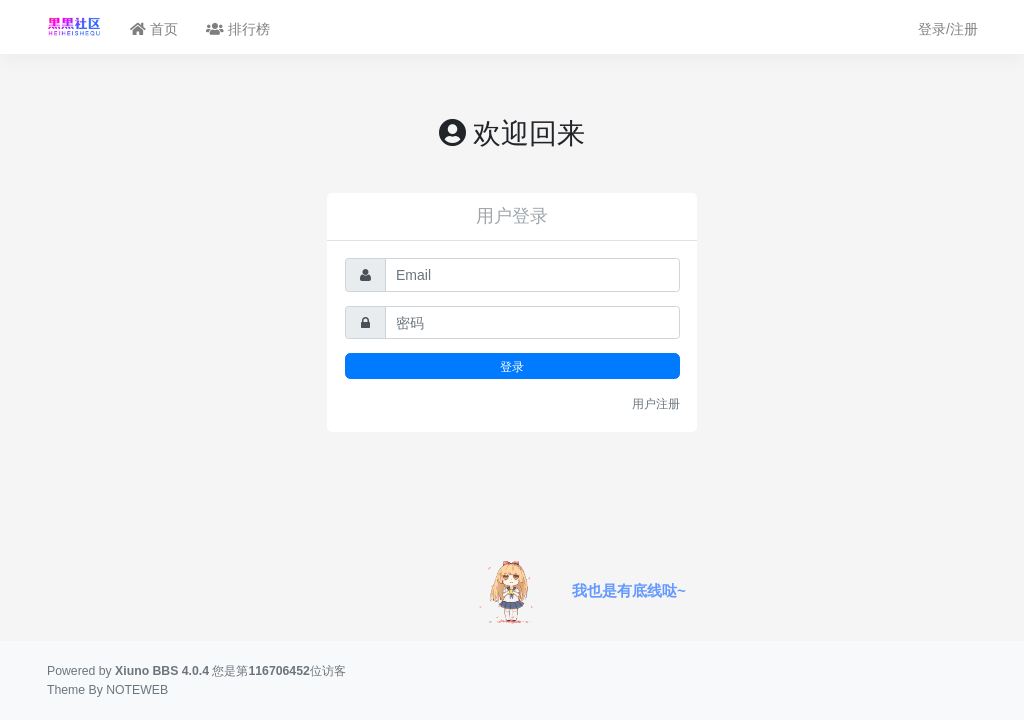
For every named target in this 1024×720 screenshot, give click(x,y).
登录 (512, 366)
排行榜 (238, 29)
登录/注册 (948, 29)
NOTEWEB (137, 690)
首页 (154, 29)
